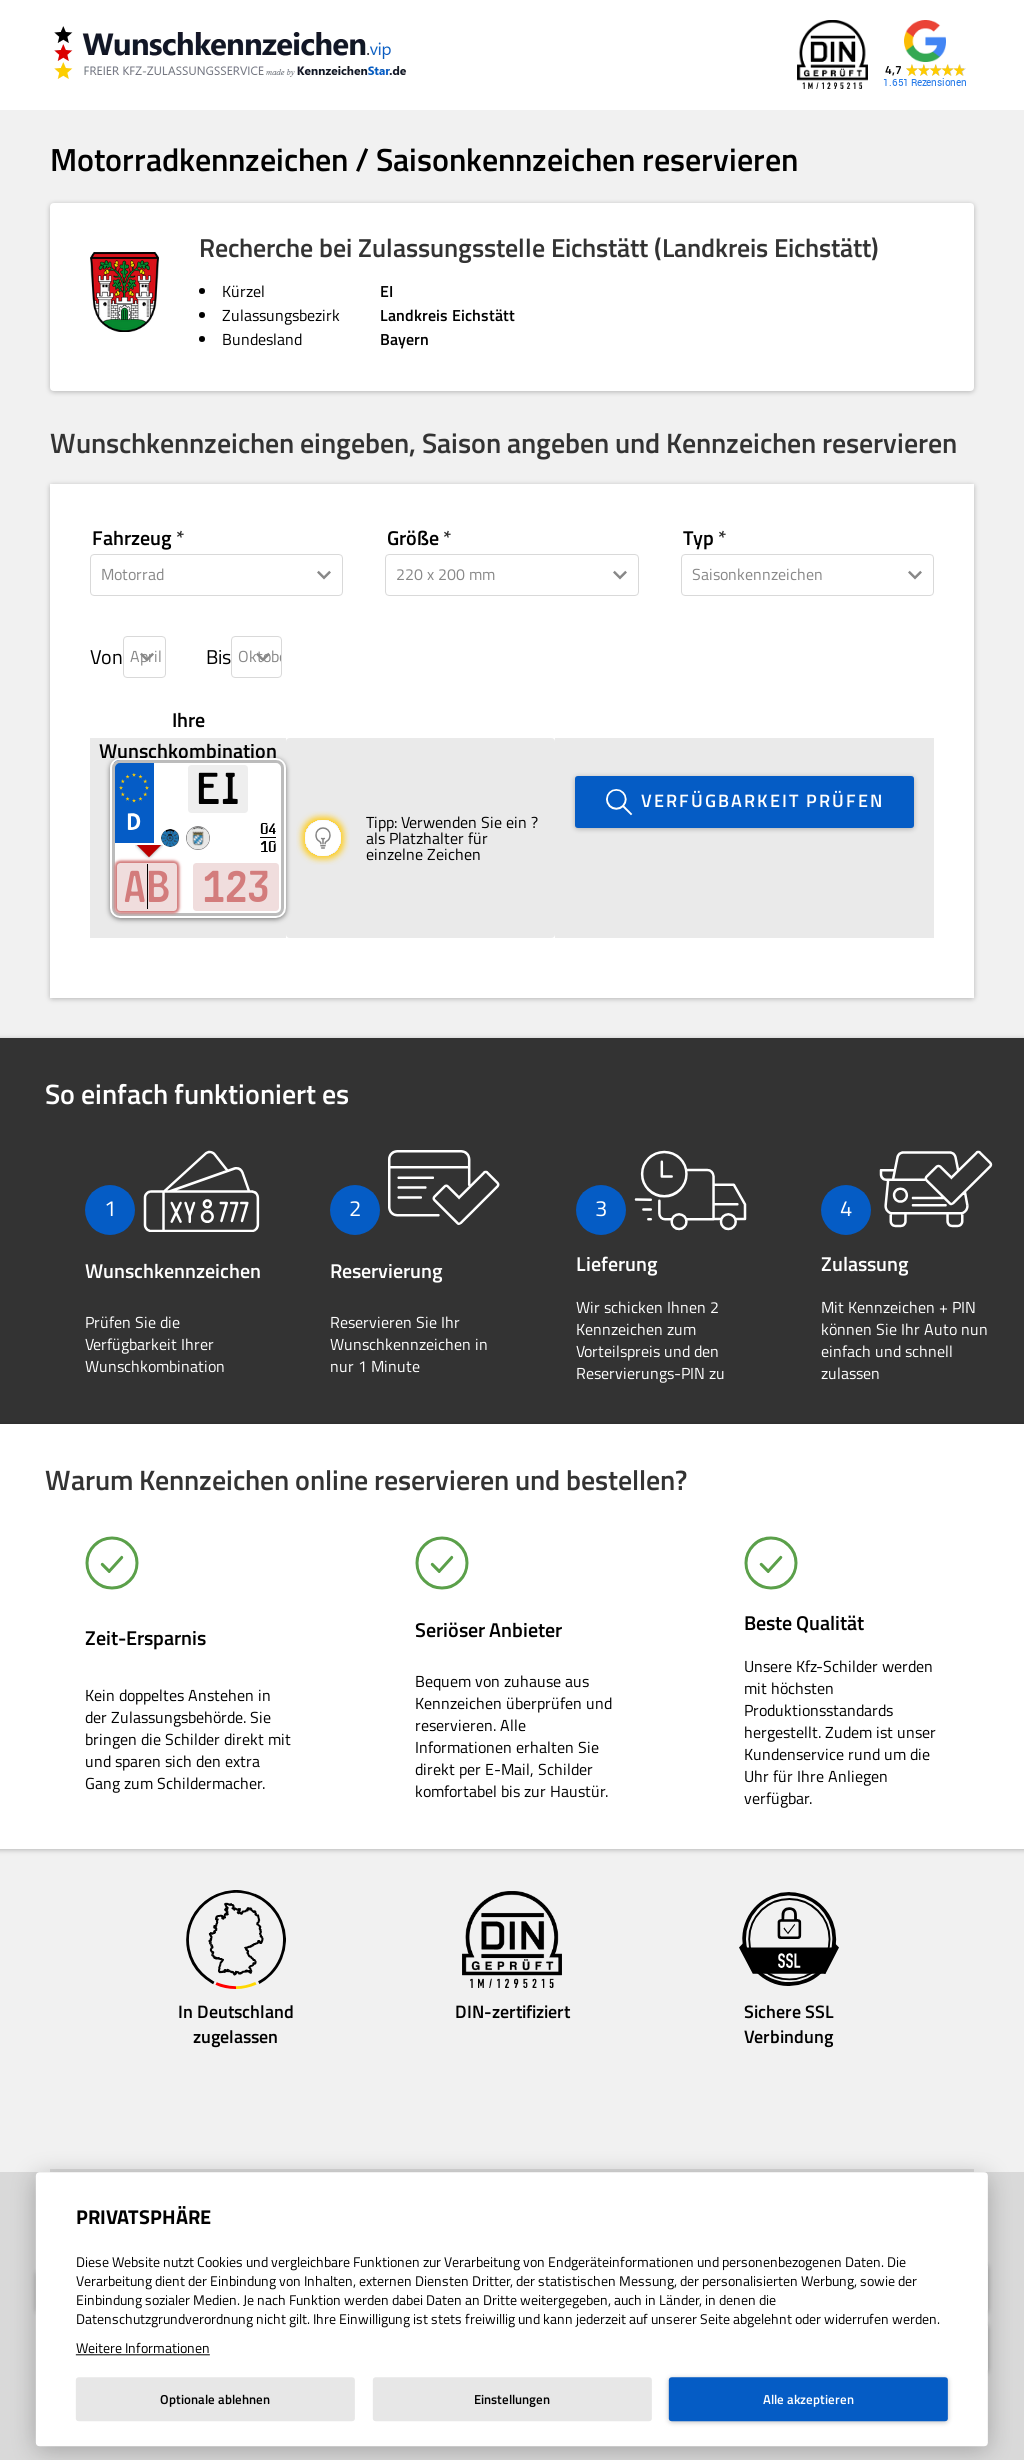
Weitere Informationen (143, 2347)
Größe (413, 538)
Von (106, 657)
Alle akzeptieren (808, 2399)
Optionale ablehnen (215, 2399)
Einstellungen (512, 2399)
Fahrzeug (132, 538)
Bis (218, 657)
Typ (698, 538)
